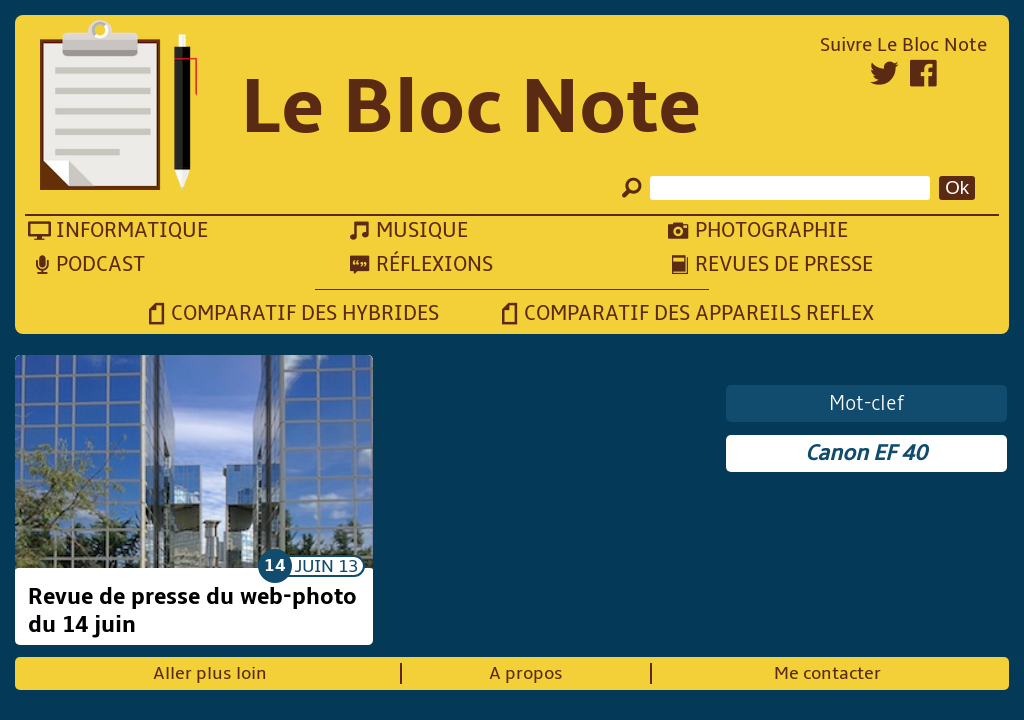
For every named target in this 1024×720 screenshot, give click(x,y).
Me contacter (827, 673)
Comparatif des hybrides (305, 313)
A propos (526, 673)
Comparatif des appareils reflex (699, 313)
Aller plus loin (210, 673)
